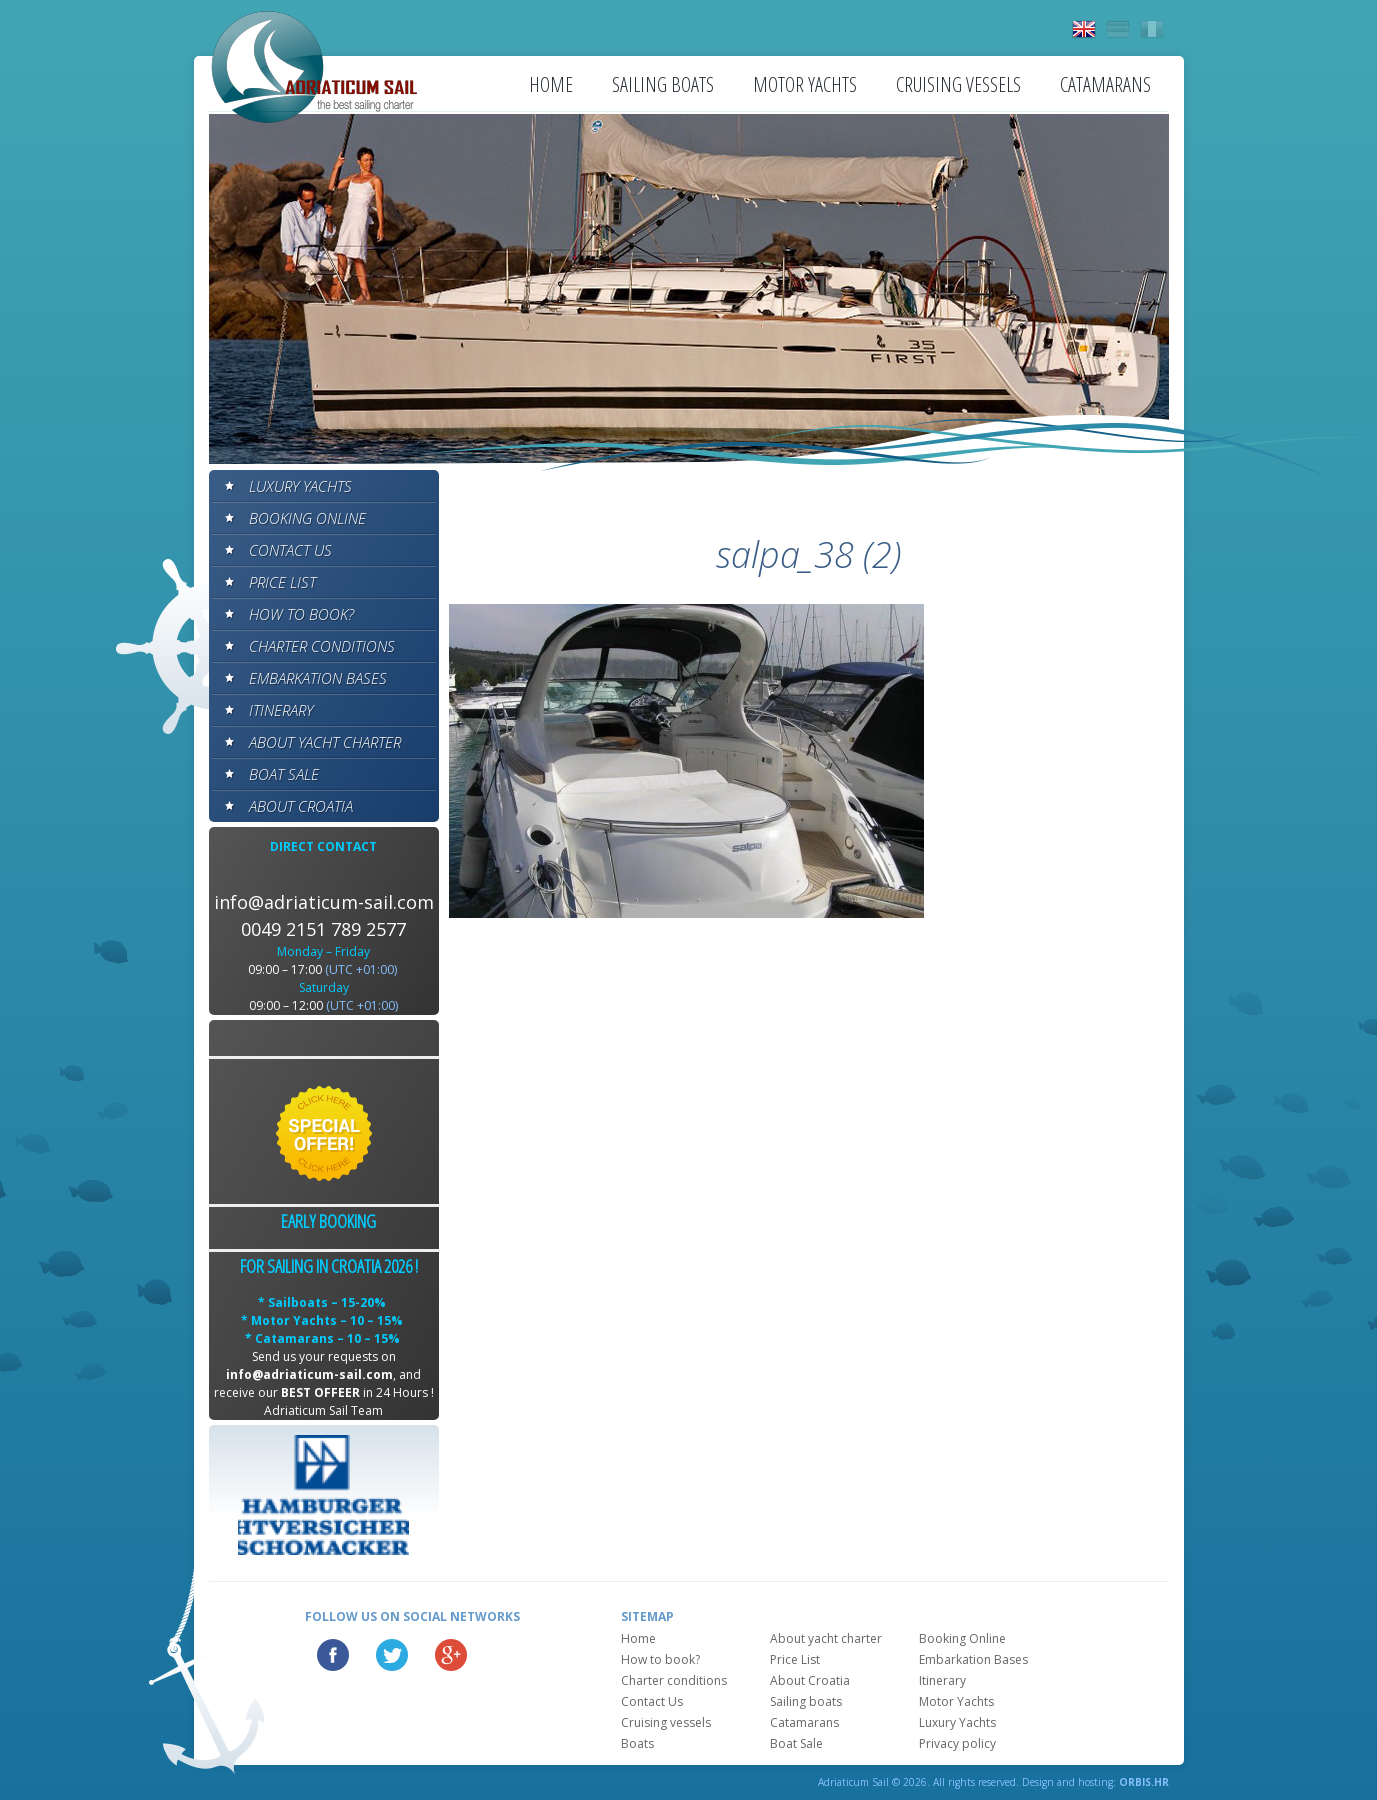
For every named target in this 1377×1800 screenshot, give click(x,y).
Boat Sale (284, 774)
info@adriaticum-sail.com (324, 902)
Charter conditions (322, 646)
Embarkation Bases (318, 678)
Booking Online (307, 518)
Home (551, 84)
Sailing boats (663, 84)
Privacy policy (957, 1743)
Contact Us (290, 550)
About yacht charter (325, 742)
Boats (637, 1743)
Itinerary (281, 710)
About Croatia (301, 806)
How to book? (301, 614)
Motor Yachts (805, 84)
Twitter (392, 1655)
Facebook (333, 1655)
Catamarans (1105, 84)
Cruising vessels (958, 84)
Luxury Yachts (300, 486)
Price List (282, 582)
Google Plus (451, 1655)
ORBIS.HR (1144, 1782)
